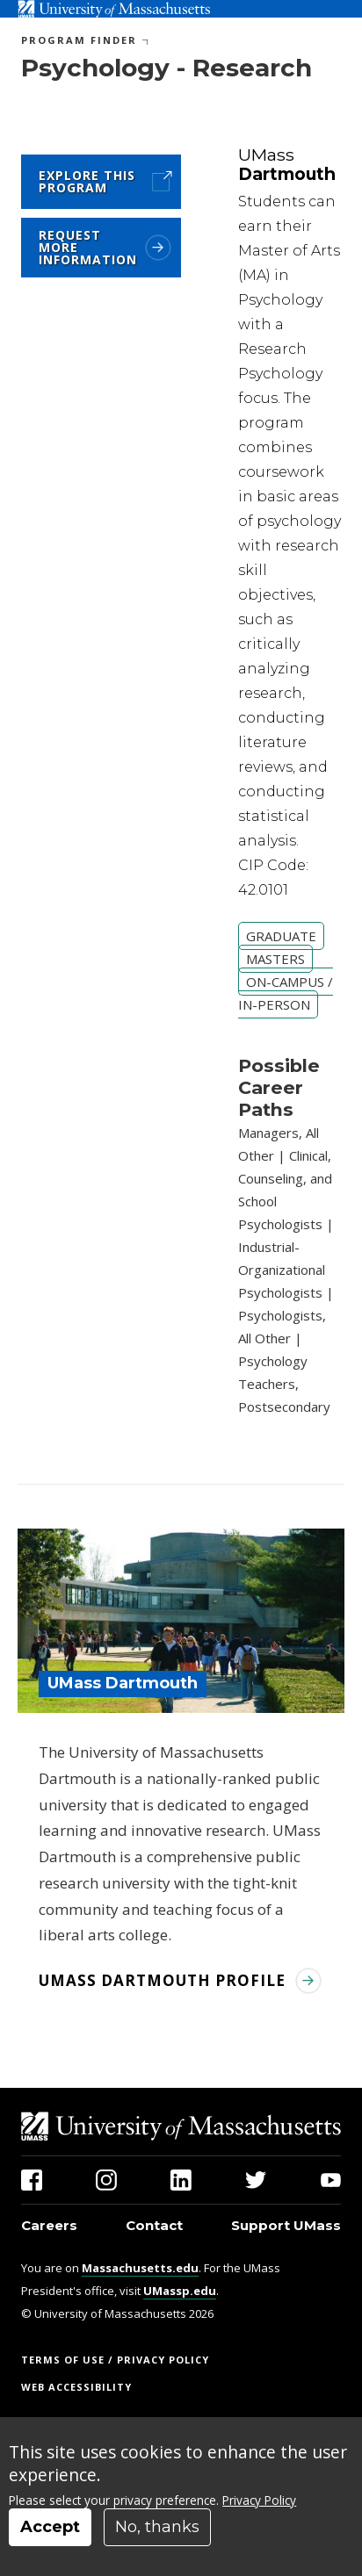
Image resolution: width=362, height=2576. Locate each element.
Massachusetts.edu (140, 2268)
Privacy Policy (259, 2500)
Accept (50, 2526)
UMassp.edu (179, 2291)
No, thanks (157, 2526)
